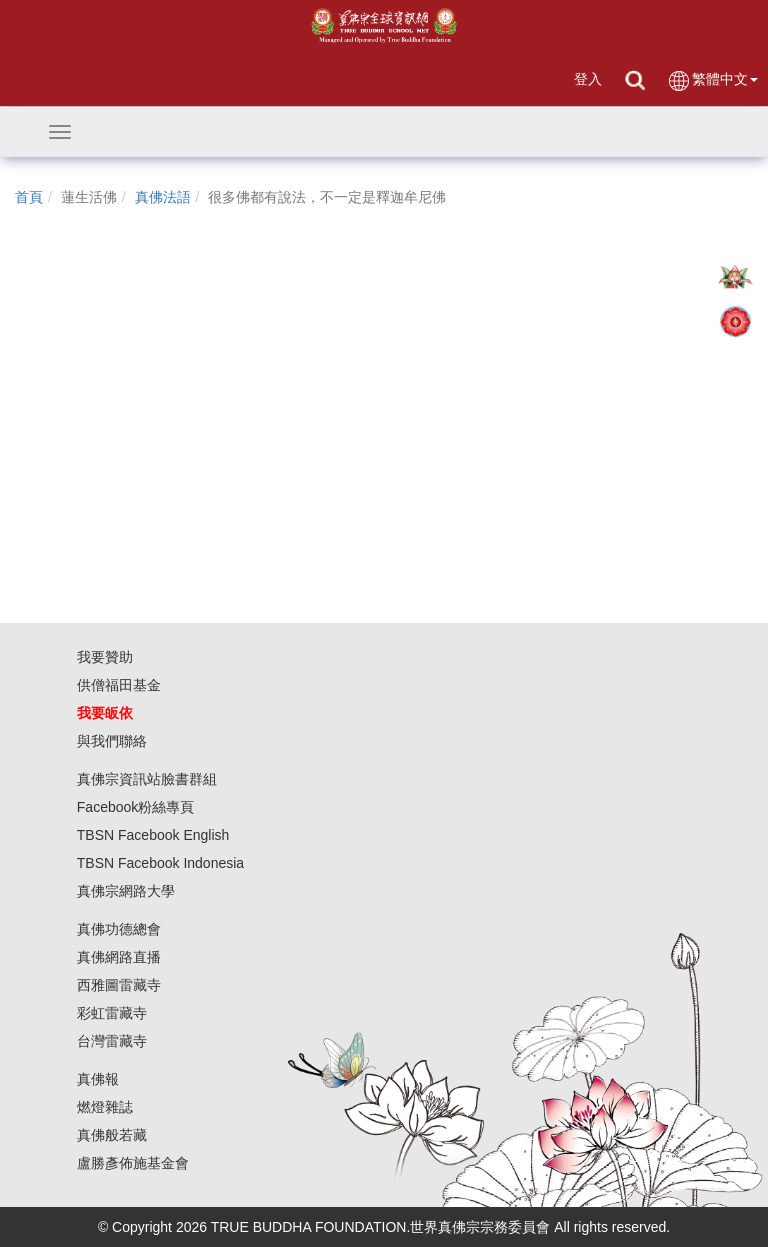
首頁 (29, 197)
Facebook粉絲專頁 (135, 807)
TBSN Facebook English (153, 835)
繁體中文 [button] (712, 80)
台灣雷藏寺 (112, 1041)
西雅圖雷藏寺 (119, 985)
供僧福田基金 (119, 685)
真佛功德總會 (119, 929)
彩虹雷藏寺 (112, 1013)
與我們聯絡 (112, 741)
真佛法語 (163, 197)
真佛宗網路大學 (126, 891)
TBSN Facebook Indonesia (160, 863)
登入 (588, 79)
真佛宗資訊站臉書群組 (147, 779)
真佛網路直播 (119, 957)
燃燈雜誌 (105, 1107)
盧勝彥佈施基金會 (133, 1163)
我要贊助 (105, 657)
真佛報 (98, 1079)
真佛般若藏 (112, 1135)
